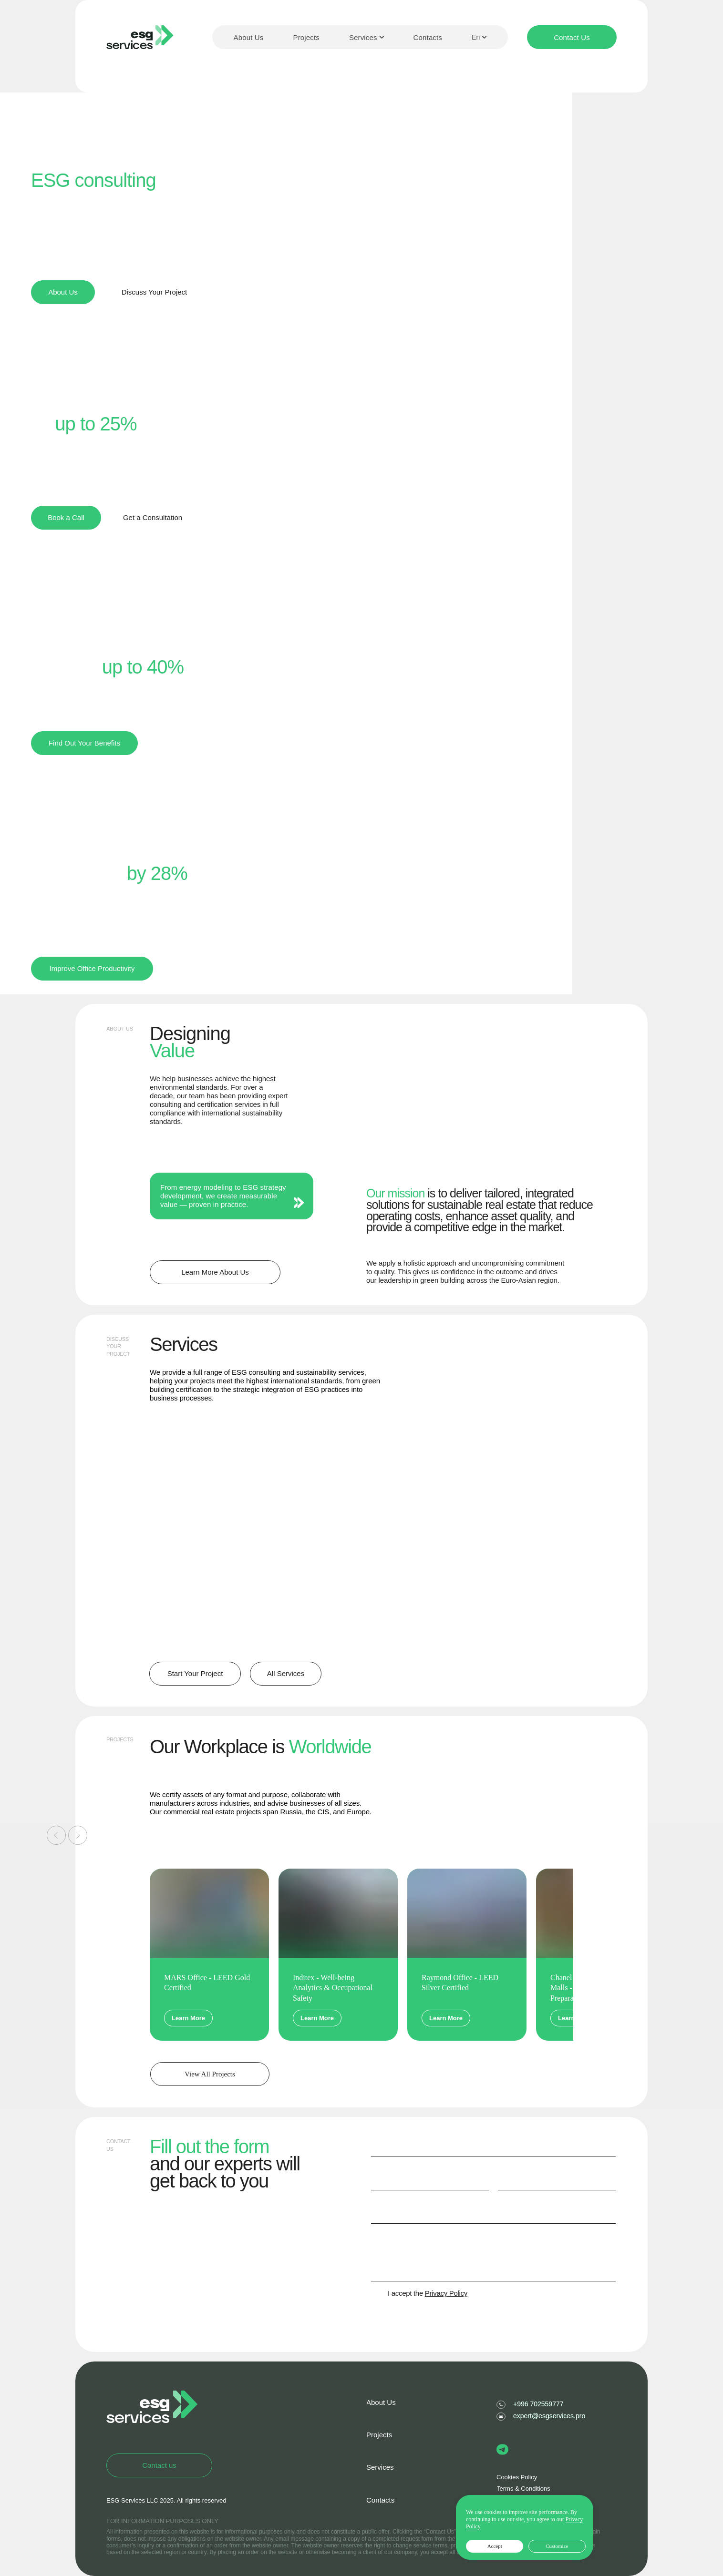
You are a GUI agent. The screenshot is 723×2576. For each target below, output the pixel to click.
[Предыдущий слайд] (56, 1835)
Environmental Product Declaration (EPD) (492, 1446)
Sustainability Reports (346, 1554)
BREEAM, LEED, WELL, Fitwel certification (194, 1451)
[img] (506, 1588)
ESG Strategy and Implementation (483, 1559)
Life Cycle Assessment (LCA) (204, 1559)
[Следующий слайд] (77, 1835)
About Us (249, 37)
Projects (306, 37)
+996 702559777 (538, 2404)
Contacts (427, 37)
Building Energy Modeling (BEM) (335, 1446)
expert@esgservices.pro (549, 2416)
